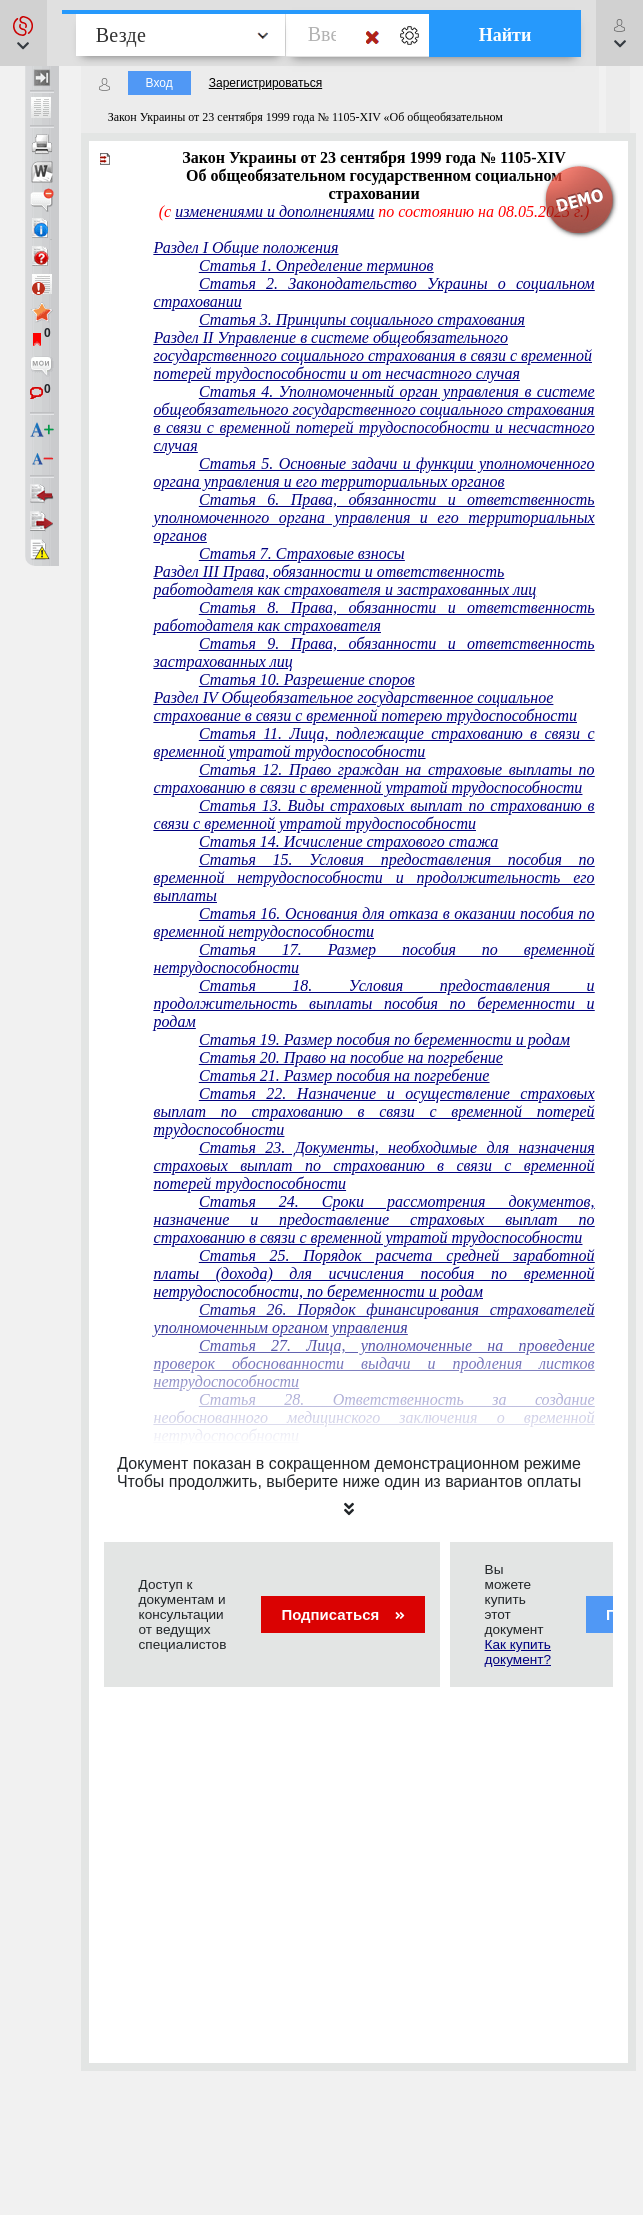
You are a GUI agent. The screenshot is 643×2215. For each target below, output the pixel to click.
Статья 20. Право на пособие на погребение (351, 1057)
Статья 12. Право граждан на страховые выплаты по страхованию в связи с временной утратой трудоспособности (374, 778)
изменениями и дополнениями (274, 211)
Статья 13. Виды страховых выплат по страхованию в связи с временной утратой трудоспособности (374, 814)
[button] (23, 33)
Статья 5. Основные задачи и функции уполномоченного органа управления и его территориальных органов (374, 472)
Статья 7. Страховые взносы (302, 553)
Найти (505, 35)
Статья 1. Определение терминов (316, 265)
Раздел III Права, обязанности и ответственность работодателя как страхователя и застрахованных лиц (345, 580)
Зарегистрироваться (265, 83)
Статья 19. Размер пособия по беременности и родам (384, 1039)
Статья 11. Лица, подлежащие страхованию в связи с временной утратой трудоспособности (374, 742)
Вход (159, 83)
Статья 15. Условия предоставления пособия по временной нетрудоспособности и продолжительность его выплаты (374, 877)
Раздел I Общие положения (246, 247)
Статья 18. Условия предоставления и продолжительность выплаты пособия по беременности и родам (374, 1003)
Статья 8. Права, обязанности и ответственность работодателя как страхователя (374, 616)
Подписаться (342, 1614)
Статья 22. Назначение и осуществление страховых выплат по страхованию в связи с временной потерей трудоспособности (374, 1111)
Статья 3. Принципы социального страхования (362, 319)
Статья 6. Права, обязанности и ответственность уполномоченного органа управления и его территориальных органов (374, 517)
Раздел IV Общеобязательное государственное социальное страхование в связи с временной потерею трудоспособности (365, 706)
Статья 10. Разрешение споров (307, 679)
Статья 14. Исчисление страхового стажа (348, 841)
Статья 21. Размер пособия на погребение (344, 1075)
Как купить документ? (518, 1652)
